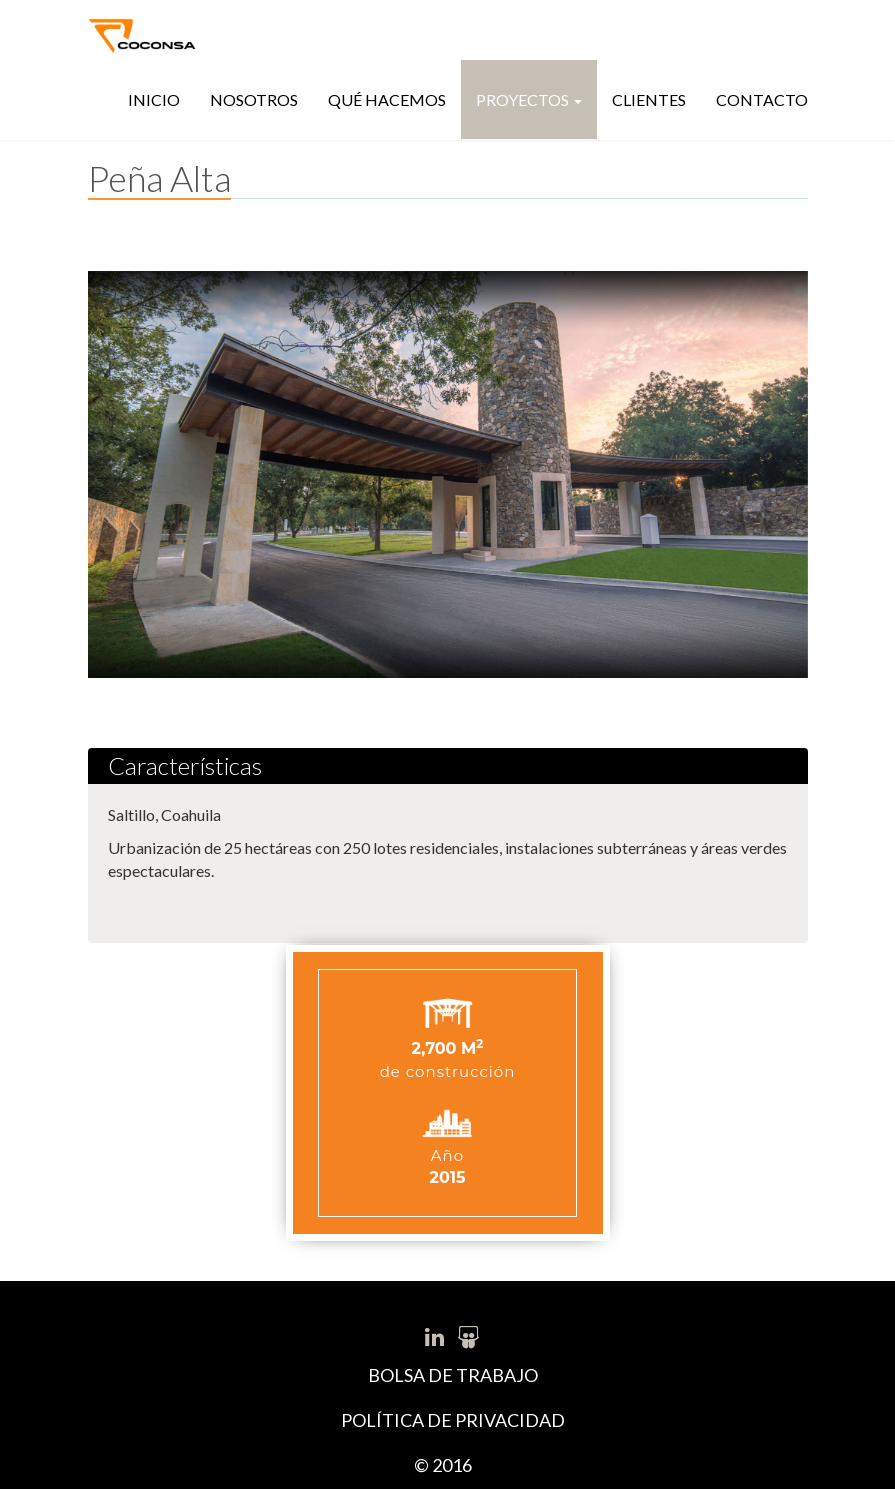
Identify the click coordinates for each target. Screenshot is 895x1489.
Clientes (649, 99)
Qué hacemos (387, 99)
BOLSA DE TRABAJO (453, 1375)
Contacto (762, 99)
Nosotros (254, 99)
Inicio (154, 99)
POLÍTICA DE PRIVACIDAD (453, 1420)
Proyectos (529, 99)
